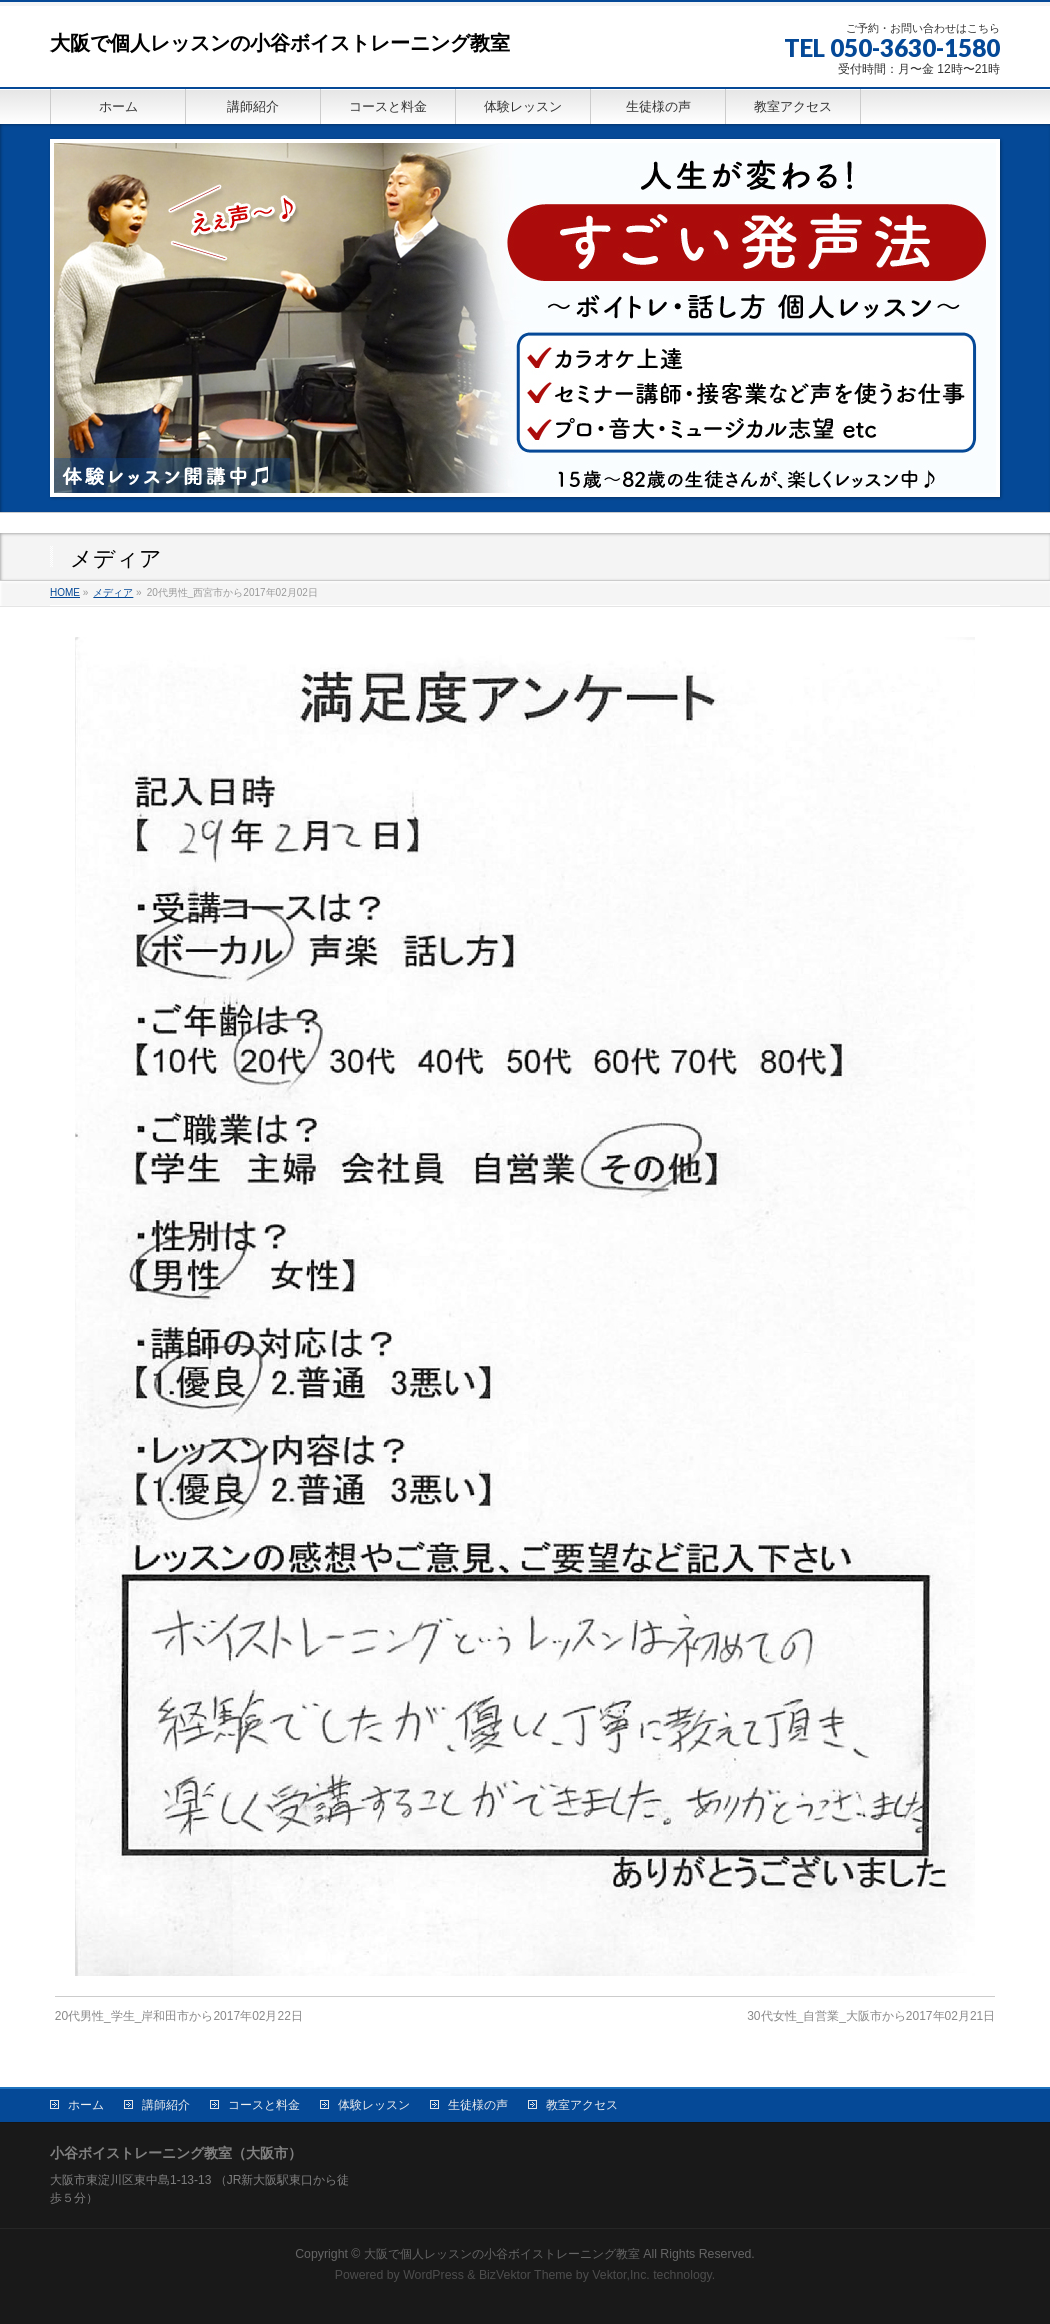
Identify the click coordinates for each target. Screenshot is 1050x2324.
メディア (113, 592)
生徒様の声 (478, 2103)
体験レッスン (374, 2103)
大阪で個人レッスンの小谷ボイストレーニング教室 (280, 43)
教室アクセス (582, 2103)
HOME (65, 592)
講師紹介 (166, 2103)
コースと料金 (264, 2103)
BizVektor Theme (526, 2273)
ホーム (86, 2103)
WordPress (433, 2273)
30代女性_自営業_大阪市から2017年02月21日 (871, 2016)
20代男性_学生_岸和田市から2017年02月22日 (179, 2016)
